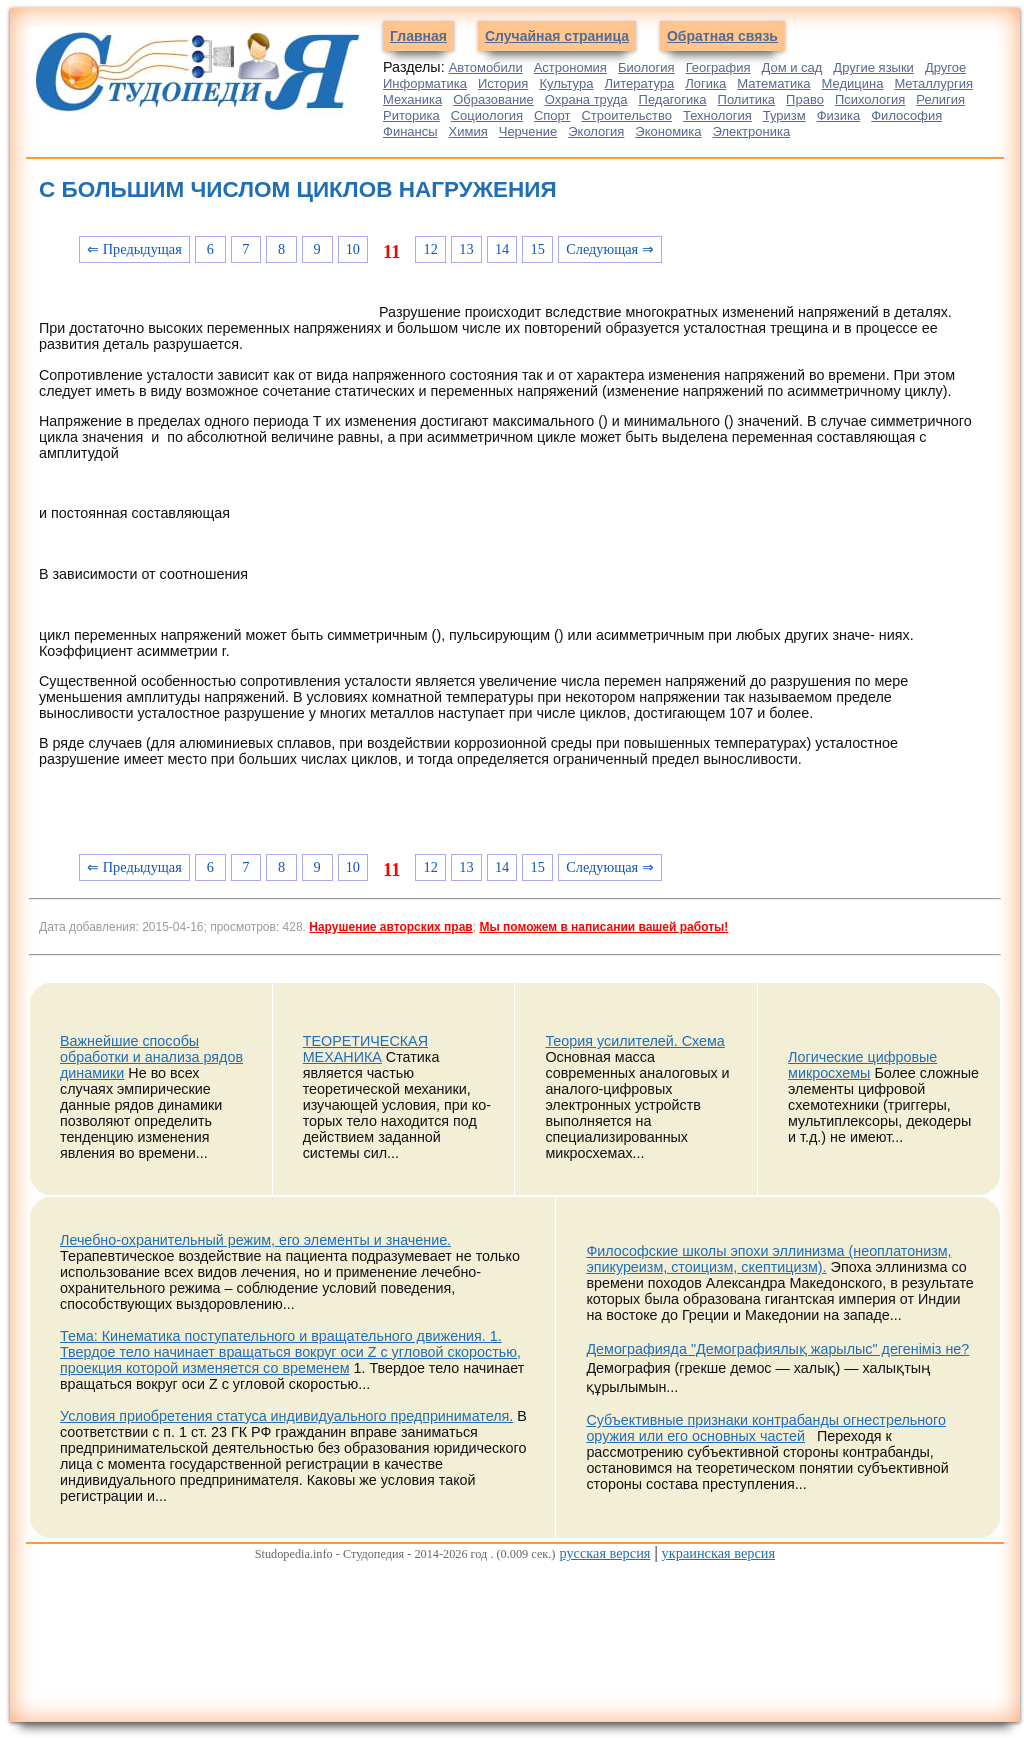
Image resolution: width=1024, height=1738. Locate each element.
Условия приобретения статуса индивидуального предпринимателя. (286, 1416)
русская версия (604, 1553)
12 (431, 249)
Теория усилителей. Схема (634, 1041)
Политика (747, 99)
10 (353, 249)
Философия (906, 115)
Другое (945, 67)
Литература (639, 83)
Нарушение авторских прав (390, 927)
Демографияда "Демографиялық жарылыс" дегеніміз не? (777, 1349)
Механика (412, 99)
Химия (468, 131)
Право (805, 99)
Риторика (411, 115)
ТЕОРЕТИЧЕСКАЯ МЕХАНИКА (365, 1049)
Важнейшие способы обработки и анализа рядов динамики (151, 1057)
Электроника (752, 131)
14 (502, 249)
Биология (646, 67)
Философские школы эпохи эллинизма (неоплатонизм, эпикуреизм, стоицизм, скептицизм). (768, 1259)
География (718, 67)
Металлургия (933, 83)
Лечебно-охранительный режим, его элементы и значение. (255, 1240)
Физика (839, 115)
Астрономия (570, 67)
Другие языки (873, 67)
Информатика (425, 83)
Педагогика (673, 99)
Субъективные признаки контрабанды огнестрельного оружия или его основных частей (766, 1428)
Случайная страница (557, 36)
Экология (596, 131)
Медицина (853, 83)
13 (466, 249)
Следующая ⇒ (610, 249)
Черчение (528, 131)
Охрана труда (586, 99)
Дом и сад (791, 67)
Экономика (668, 131)
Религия (940, 99)
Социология (487, 115)
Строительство (626, 115)
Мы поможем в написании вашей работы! (603, 927)
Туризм (784, 115)
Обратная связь (722, 36)
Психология (870, 99)
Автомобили (486, 67)
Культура (566, 83)
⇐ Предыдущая (134, 249)
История (503, 83)
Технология (717, 115)
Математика (773, 83)
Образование (493, 99)
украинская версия (718, 1553)
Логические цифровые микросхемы (862, 1065)
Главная (418, 36)
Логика (705, 83)
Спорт (552, 115)
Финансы (410, 131)
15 (538, 249)
